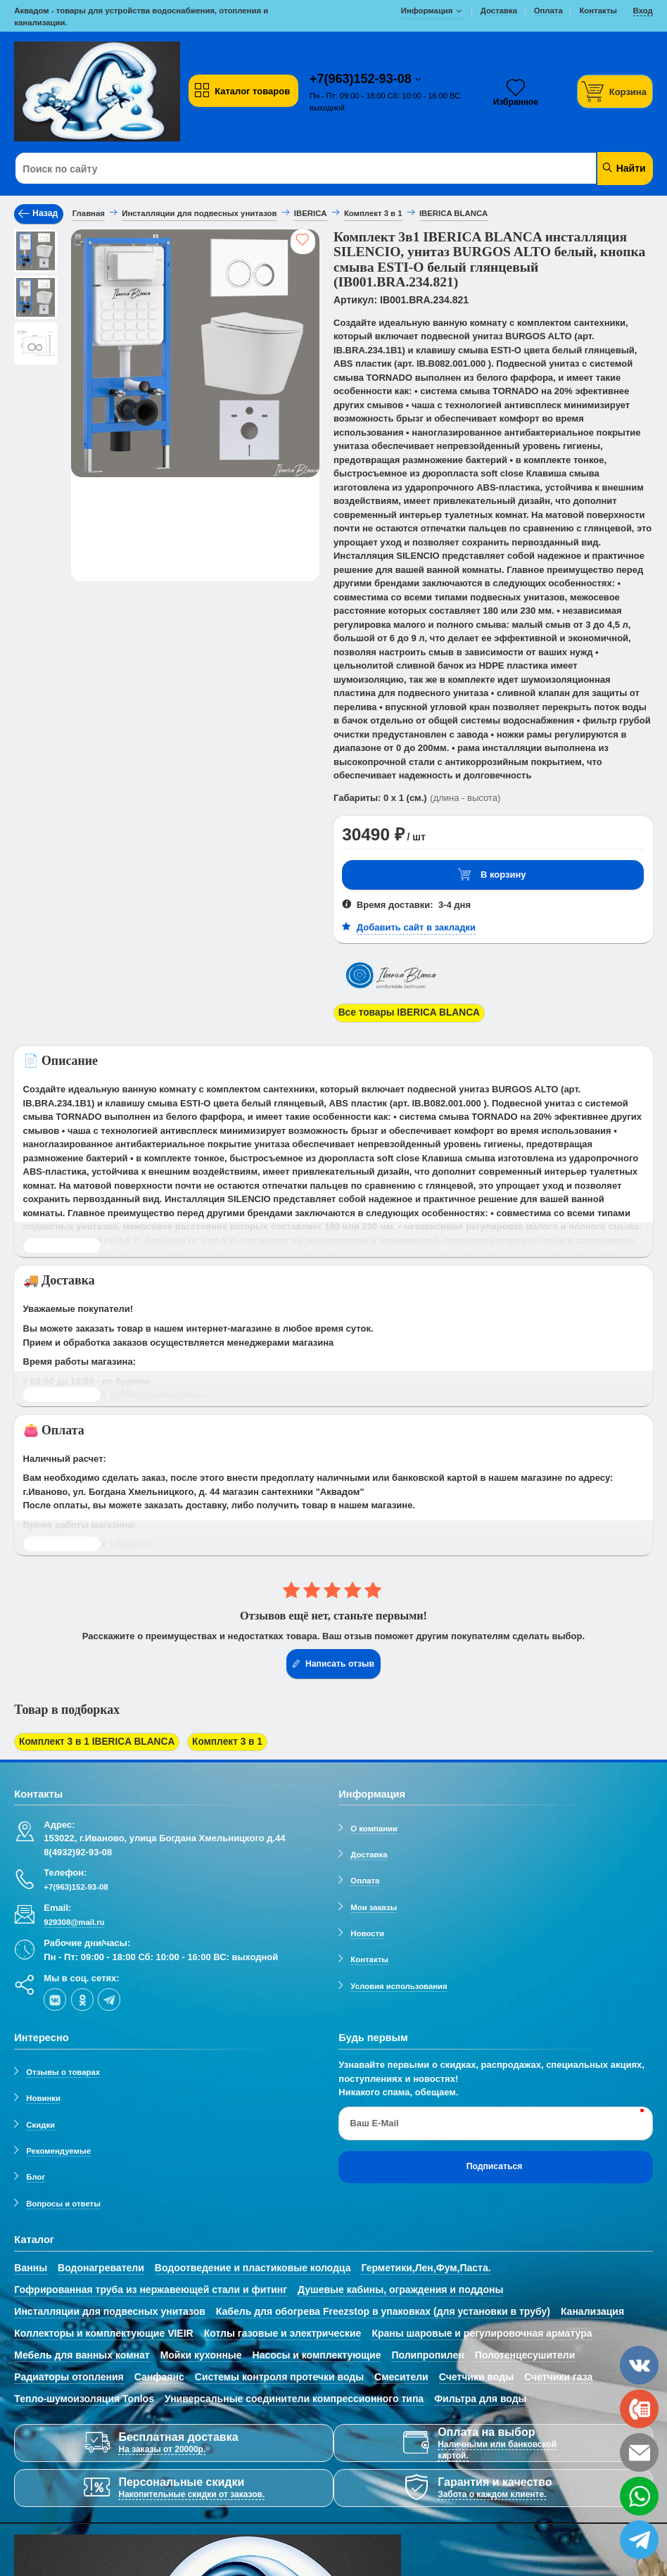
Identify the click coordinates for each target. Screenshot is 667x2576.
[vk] (55, 1995)
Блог (35, 2172)
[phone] (639, 2408)
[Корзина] (615, 91)
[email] (639, 2452)
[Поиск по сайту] (279, 169)
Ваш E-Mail (374, 2118)
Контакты (369, 1955)
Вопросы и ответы (63, 2199)
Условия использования (398, 1981)
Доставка (368, 1849)
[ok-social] (82, 1995)
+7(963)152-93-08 (362, 79)
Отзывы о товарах (63, 2067)
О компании (374, 1823)
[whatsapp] (639, 2496)
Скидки (40, 2120)
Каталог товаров (242, 90)
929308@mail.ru (74, 1917)
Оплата (364, 1876)
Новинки (43, 2094)
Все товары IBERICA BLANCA (405, 1012)
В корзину (491, 875)
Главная (88, 213)
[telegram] (109, 1995)
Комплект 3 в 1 (214, 1739)
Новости (367, 1928)
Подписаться (494, 2162)
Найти (624, 168)
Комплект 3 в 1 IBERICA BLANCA (92, 1739)
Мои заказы (373, 1902)
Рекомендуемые (58, 2146)
